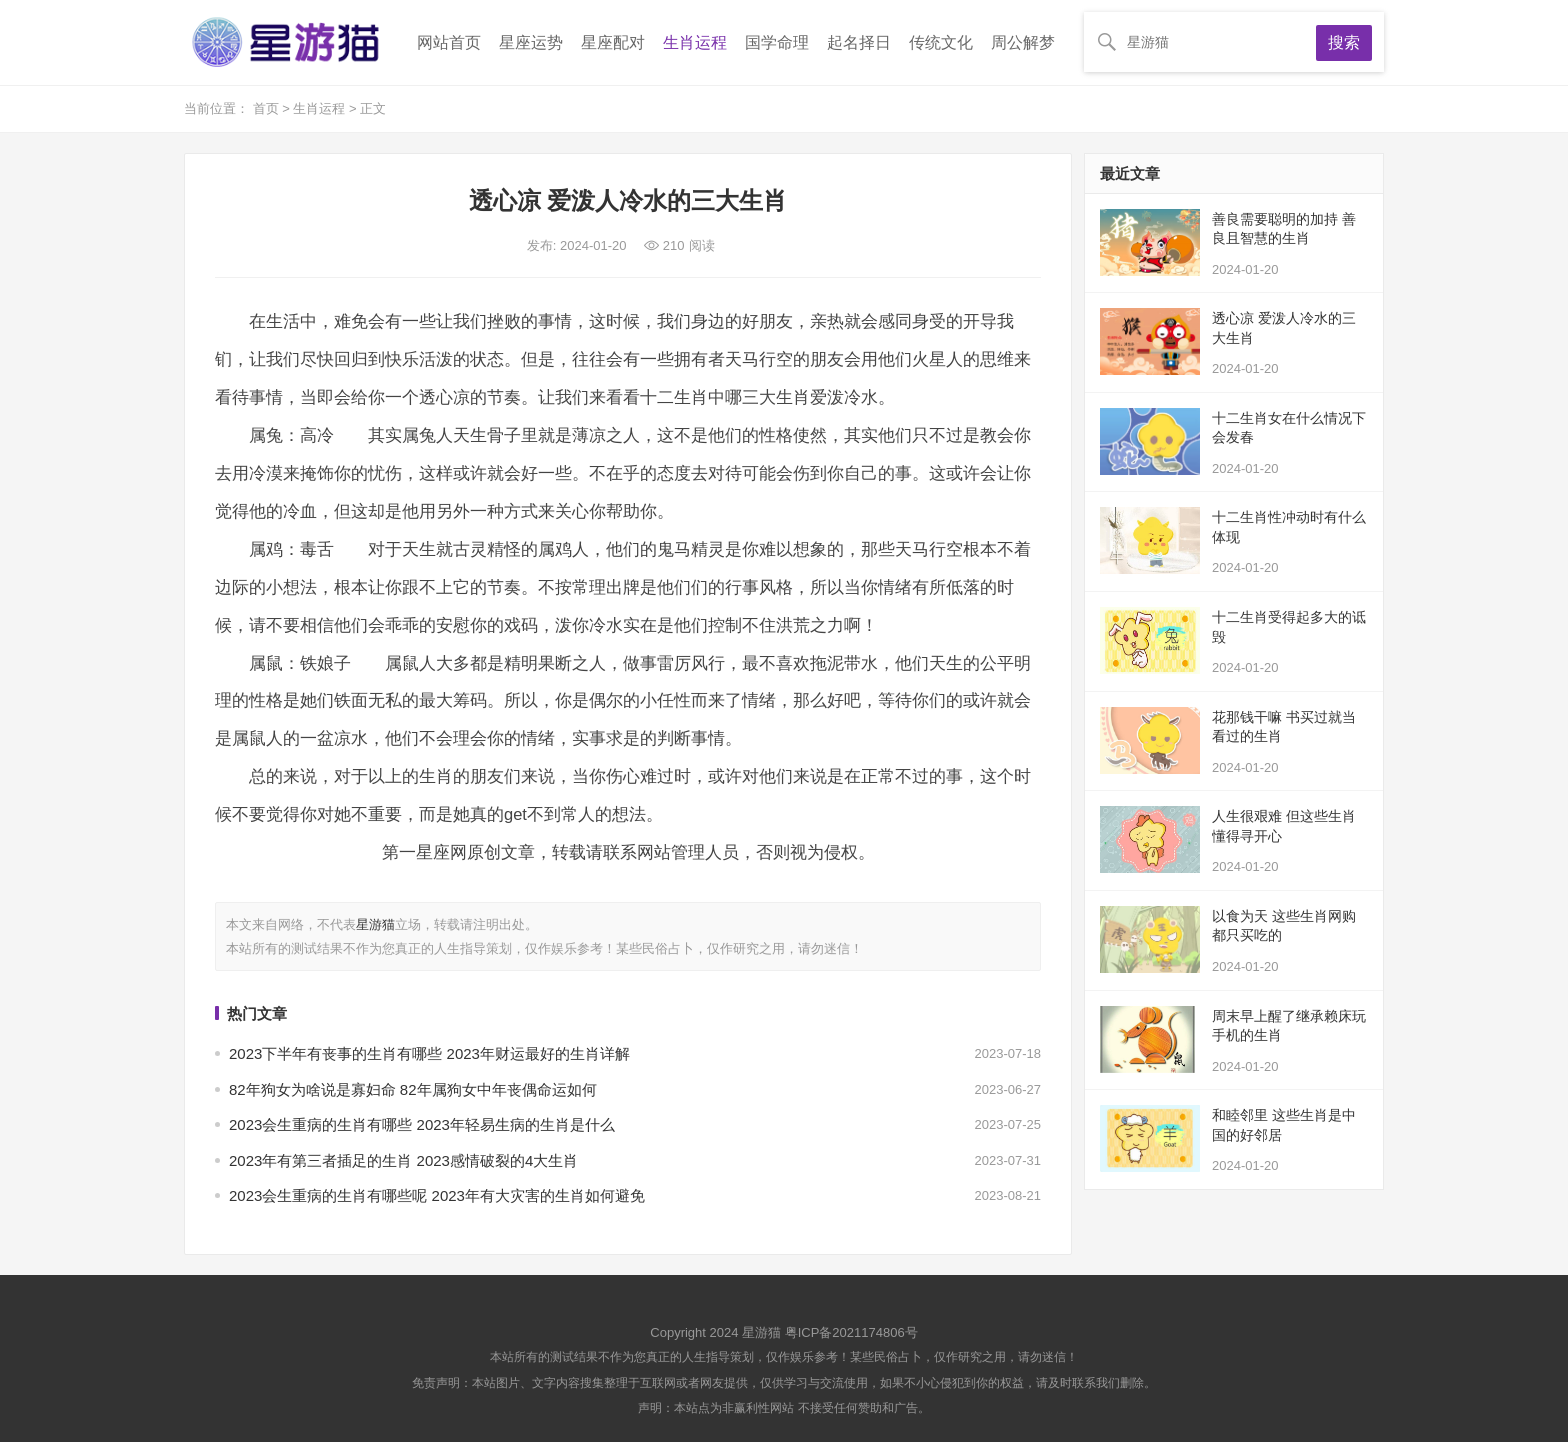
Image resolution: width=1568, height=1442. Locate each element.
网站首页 (449, 42)
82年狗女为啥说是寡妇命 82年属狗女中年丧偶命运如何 (413, 1089)
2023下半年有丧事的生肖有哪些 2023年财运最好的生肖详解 (429, 1053)
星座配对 (613, 42)
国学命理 (777, 42)
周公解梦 (1023, 42)
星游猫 (375, 924)
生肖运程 (695, 42)
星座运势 (531, 42)
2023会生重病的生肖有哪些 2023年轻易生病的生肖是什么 (422, 1124)
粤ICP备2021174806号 (851, 1332)
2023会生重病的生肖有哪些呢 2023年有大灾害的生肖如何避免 (437, 1195)
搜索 (1344, 42)
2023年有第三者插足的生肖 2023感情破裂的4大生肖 (403, 1160)
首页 (268, 108)
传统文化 (941, 42)
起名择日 (859, 42)
